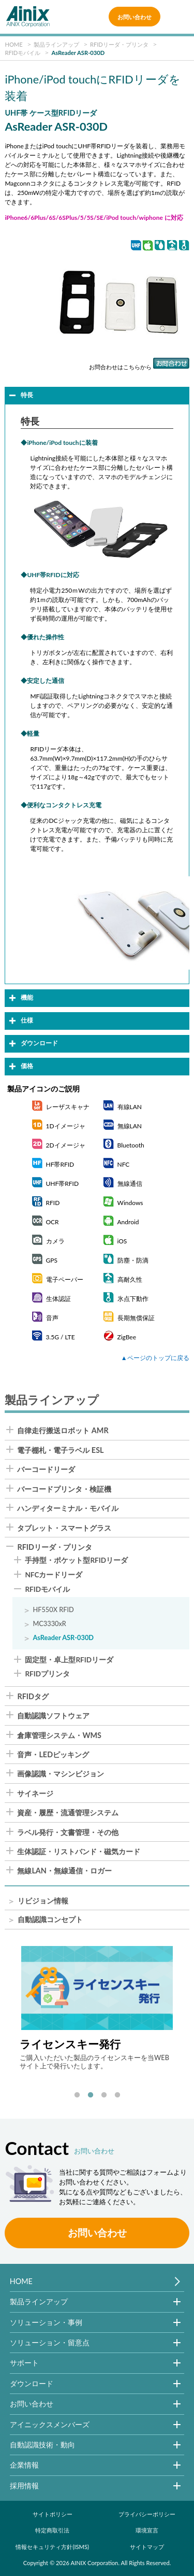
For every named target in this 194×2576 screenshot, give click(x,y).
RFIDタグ (33, 1696)
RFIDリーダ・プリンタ (54, 1547)
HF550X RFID (53, 1609)
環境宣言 (147, 2530)
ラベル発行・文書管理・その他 (67, 1832)
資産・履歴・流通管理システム (67, 1812)
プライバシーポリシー (146, 2514)
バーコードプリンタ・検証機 (64, 1489)
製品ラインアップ (39, 2301)
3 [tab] (104, 2095)
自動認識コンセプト (50, 1920)
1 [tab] (77, 2095)
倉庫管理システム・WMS (59, 1735)
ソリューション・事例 (46, 2322)
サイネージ (35, 1793)
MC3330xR (49, 1623)
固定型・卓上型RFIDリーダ (69, 1660)
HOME (21, 2281)
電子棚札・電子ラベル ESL (60, 1450)
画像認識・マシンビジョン (60, 1773)
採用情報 (24, 2485)
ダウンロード (31, 2383)
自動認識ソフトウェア (53, 1715)
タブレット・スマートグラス (64, 1528)
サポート (24, 2362)
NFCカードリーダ (53, 1575)
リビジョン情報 (43, 1901)
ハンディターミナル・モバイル (67, 1508)
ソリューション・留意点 (49, 2342)
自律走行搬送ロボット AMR (62, 1430)
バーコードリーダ (46, 1469)
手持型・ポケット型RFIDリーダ (76, 1560)
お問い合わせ (134, 16)
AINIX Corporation (94, 2562)
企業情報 (24, 2464)
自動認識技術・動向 (42, 2444)
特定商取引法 (52, 2530)
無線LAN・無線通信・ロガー (64, 1870)
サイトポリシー (52, 2514)
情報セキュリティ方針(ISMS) (52, 2546)
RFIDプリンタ (47, 1674)
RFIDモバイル (47, 1589)
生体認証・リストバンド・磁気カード (78, 1851)
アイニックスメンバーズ (49, 2424)
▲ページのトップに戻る (155, 1358)
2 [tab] (90, 2095)
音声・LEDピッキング (53, 1754)
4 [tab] (117, 2095)
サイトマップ (147, 2546)
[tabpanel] (97, 2008)
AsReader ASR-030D (63, 1637)
